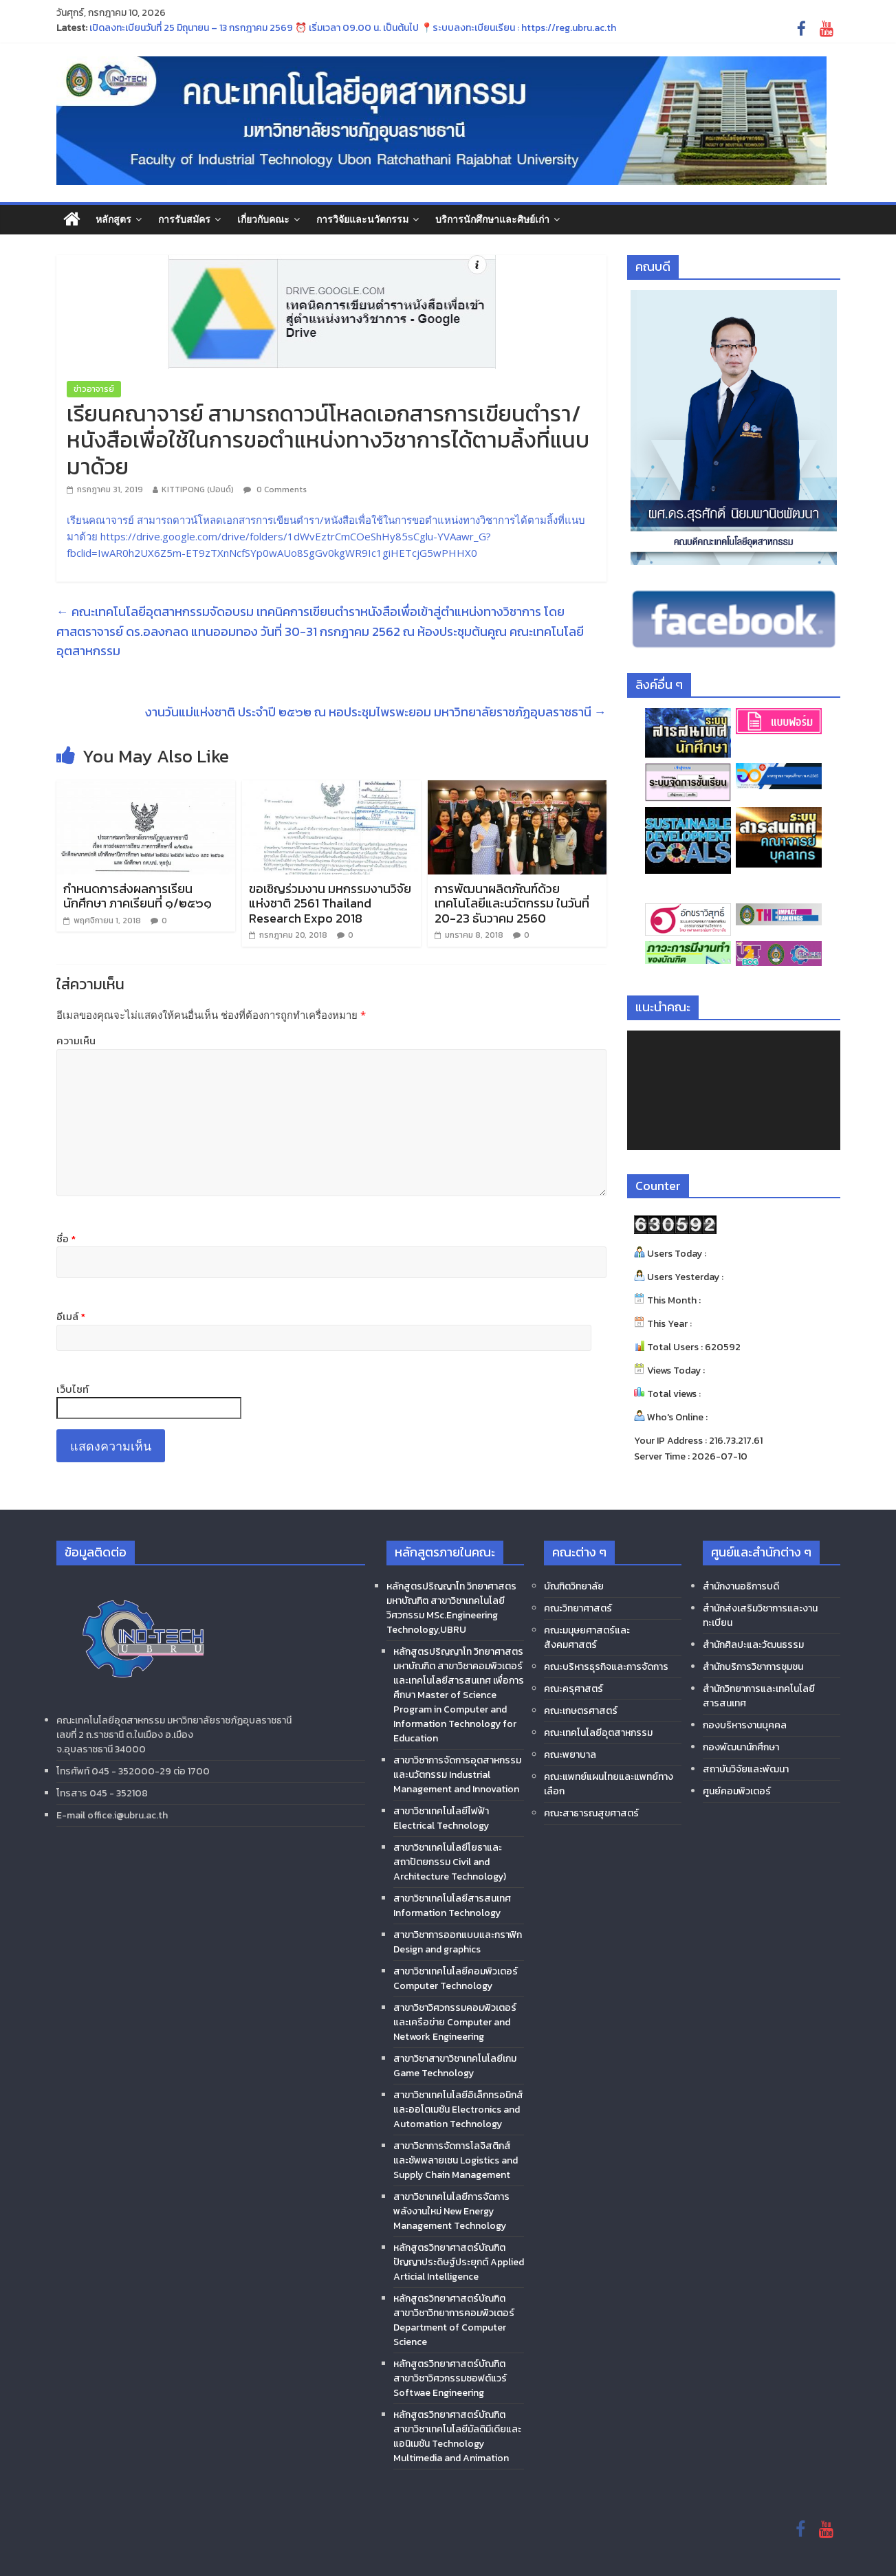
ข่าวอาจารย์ (94, 389)
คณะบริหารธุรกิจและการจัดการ (606, 1667)
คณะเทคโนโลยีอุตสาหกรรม (598, 1733)
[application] (733, 1090)
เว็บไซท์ (72, 1389)
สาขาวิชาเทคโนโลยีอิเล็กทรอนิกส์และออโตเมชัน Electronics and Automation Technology (458, 2109)
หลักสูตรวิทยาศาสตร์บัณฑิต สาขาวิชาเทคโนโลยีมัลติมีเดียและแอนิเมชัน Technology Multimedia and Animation (457, 2436)
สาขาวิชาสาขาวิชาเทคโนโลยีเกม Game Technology (454, 2065)
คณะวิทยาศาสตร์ (578, 1608)
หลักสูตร (113, 218)
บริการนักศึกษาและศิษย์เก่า (492, 218)
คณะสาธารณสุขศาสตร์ (591, 1813)
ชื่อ (66, 1238)
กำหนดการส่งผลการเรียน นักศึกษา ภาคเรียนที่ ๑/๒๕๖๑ (137, 896)
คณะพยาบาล (570, 1755)
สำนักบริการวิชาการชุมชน (753, 1667)
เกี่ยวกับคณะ (263, 218)
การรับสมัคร (184, 218)
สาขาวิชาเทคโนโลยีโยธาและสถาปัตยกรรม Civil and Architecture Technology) (449, 1862)
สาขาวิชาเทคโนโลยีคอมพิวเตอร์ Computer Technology (455, 1978)
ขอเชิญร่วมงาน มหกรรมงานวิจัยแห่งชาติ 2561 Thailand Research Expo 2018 (330, 903)
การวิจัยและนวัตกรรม (362, 218)
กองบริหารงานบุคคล (745, 1725)
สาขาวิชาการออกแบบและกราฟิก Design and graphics (457, 1942)
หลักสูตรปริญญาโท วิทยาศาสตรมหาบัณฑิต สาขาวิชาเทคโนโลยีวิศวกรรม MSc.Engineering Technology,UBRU (451, 1608)
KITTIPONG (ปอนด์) (198, 489)
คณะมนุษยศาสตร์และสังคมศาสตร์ (587, 1637)
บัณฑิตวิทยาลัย (574, 1586)
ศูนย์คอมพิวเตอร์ (737, 1791)
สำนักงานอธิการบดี (741, 1586)
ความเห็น (76, 1040)
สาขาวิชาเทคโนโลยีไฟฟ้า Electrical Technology (441, 1818)
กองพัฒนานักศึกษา (741, 1747)
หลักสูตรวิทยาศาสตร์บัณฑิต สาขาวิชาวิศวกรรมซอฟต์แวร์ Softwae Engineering (450, 2378)
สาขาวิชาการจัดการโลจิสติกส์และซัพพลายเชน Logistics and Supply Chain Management (455, 2160)
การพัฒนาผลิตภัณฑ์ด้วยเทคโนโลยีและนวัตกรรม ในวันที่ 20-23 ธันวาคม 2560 (512, 903)
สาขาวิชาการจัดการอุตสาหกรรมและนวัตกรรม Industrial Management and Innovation (457, 1774)
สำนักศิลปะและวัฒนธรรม (753, 1645)
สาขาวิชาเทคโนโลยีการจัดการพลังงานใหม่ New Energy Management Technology (451, 2211)
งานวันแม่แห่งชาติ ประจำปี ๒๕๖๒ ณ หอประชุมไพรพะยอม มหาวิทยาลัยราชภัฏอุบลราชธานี (376, 712)
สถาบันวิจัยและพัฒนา (746, 1769)
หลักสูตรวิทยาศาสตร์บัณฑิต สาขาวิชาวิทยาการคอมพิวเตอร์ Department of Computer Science (453, 2320)
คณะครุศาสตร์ (573, 1689)
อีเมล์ (70, 1316)
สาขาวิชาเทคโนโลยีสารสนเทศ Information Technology (452, 1905)
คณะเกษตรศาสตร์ (581, 1711)
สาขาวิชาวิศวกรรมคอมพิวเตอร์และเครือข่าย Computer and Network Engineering (454, 2022)
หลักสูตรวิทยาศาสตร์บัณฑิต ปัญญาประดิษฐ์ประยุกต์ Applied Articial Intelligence (458, 2262)
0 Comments (275, 489)
